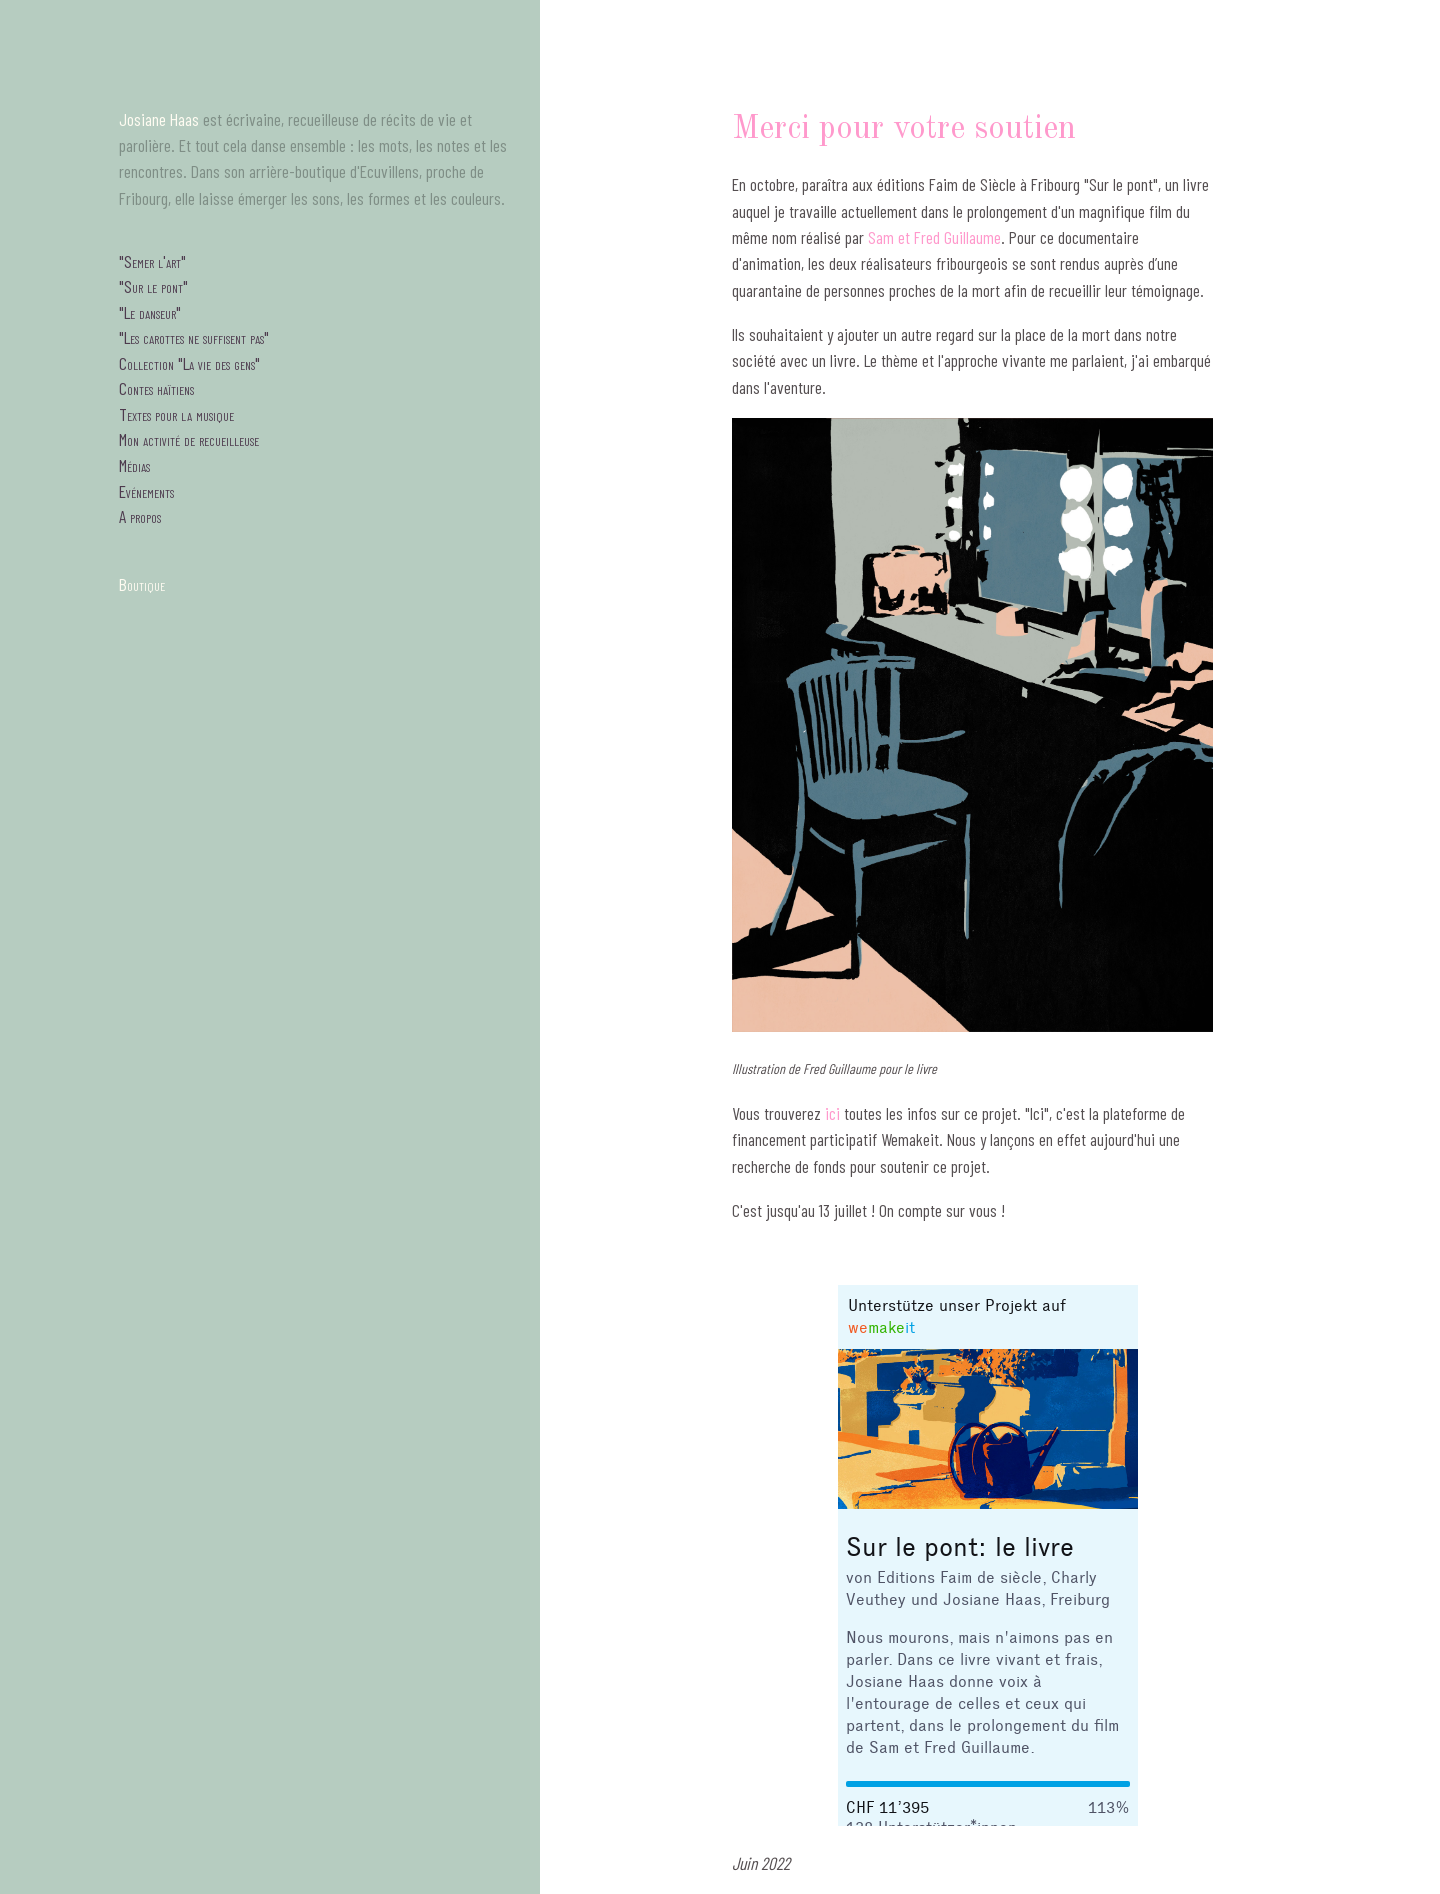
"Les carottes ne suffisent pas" (194, 337)
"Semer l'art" (152, 261)
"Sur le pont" (153, 286)
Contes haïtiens (156, 388)
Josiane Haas (159, 119)
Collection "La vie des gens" (189, 363)
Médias (134, 465)
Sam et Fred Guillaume (934, 237)
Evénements (146, 491)
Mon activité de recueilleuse (189, 439)
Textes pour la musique (176, 414)
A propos (140, 516)
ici (832, 1113)
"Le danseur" (150, 312)
